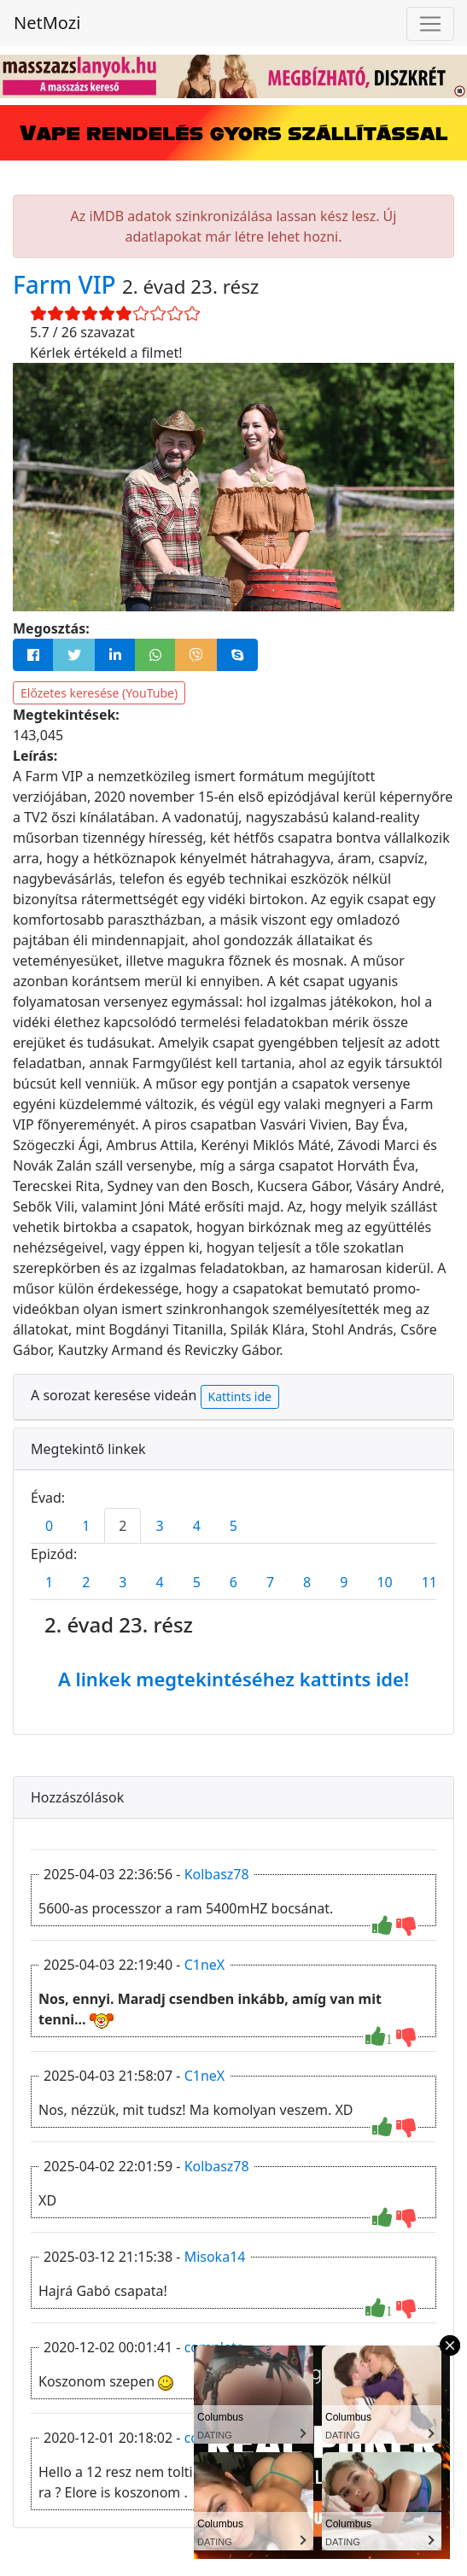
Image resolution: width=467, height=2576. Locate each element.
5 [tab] (233, 1525)
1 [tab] (86, 1525)
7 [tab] (270, 1582)
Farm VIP (67, 284)
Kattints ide (239, 1396)
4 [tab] (197, 1525)
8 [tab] (307, 1582)
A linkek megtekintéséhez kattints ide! (233, 1678)
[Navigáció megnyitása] (430, 24)
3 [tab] (159, 1525)
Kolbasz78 (216, 1874)
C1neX (204, 1964)
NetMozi (47, 22)
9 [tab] (343, 1582)
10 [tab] (384, 1582)
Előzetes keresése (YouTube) (99, 693)
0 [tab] (49, 1525)
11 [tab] (429, 1582)
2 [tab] (122, 1525)
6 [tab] (233, 1582)
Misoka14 (215, 2256)
